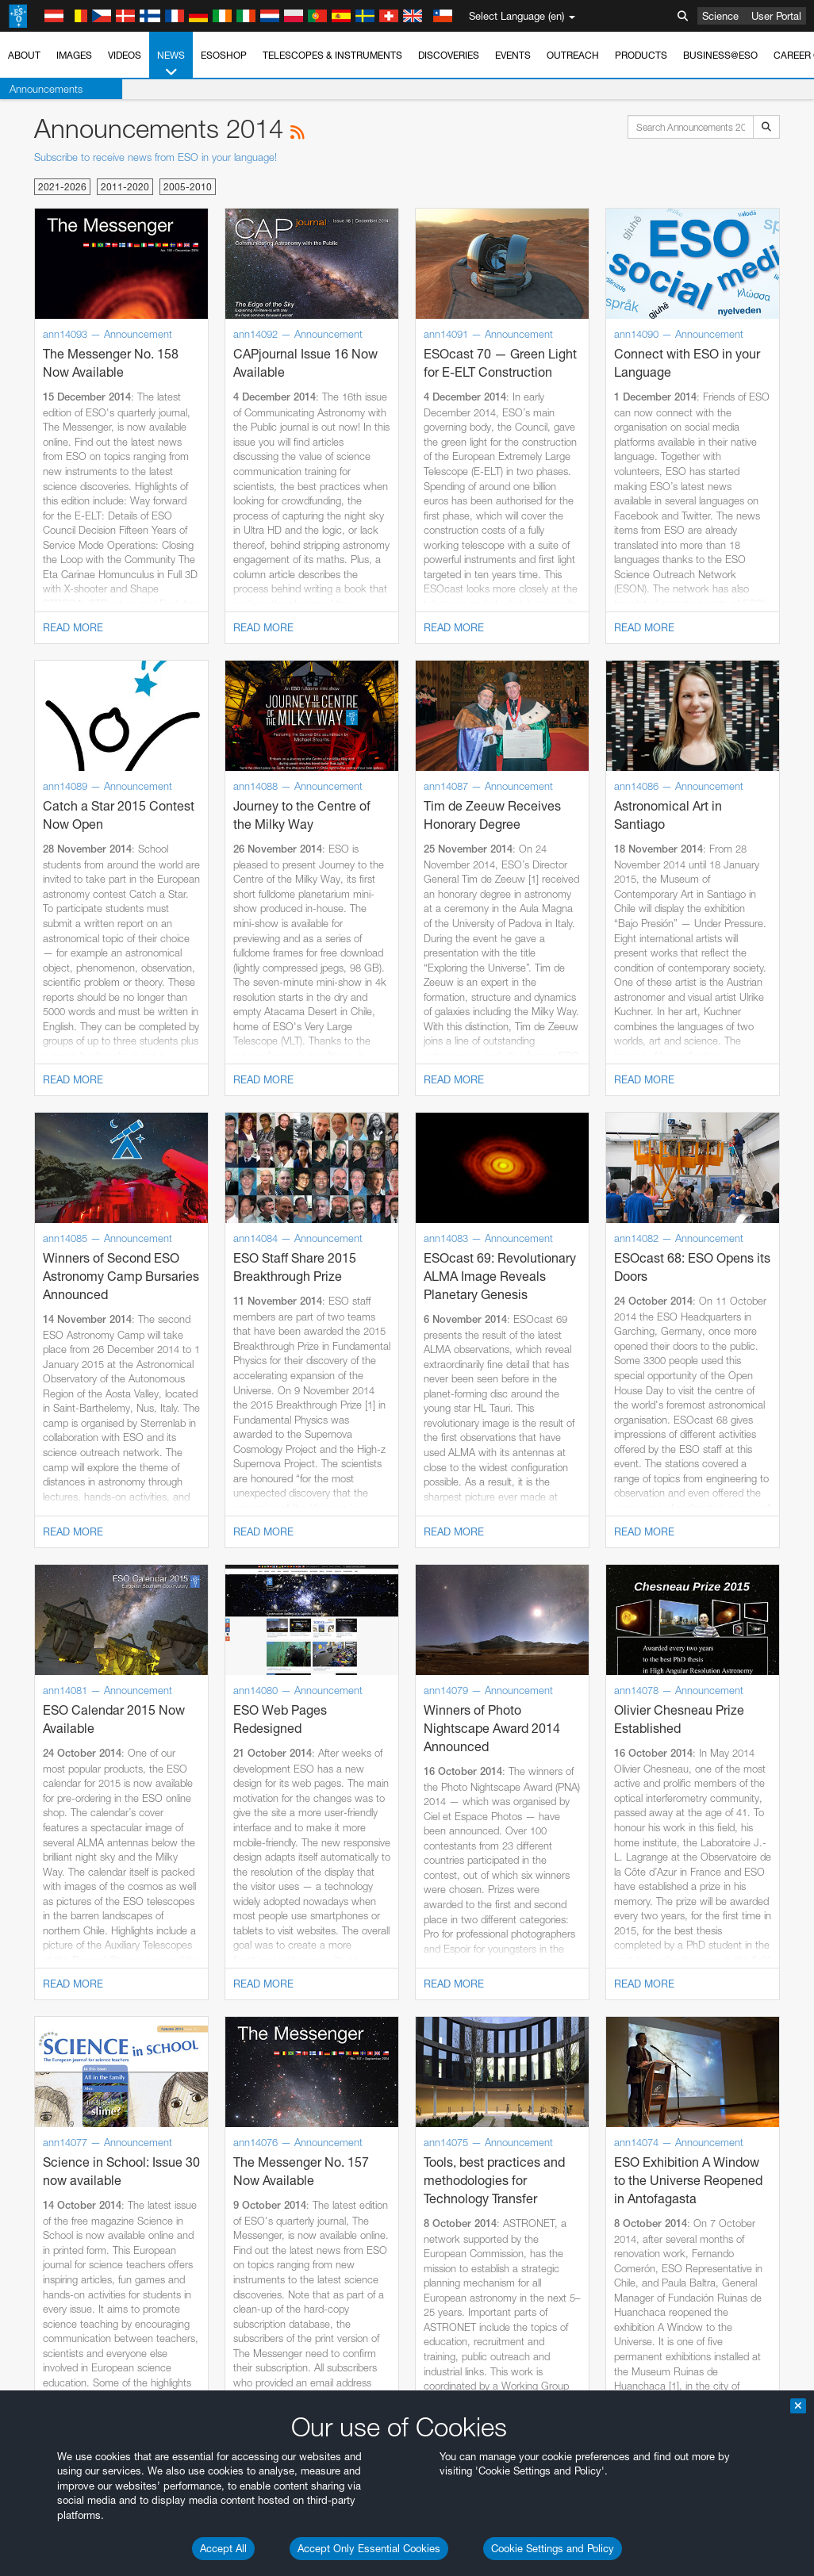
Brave (61, 2208)
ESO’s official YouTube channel (373, 1917)
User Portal (776, 16)
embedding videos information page (364, 1947)
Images (74, 55)
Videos (124, 55)
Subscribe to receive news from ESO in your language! (155, 157)
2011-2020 (125, 187)
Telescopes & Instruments (332, 55)
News (171, 64)
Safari (60, 2268)
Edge (59, 2238)
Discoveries (448, 55)
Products (641, 55)
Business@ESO (720, 55)
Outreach (573, 55)
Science (720, 16)
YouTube (35, 1917)
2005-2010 (187, 187)
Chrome (65, 2224)
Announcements (46, 88)
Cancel (128, 2501)
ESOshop (224, 55)
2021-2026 (62, 187)
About (24, 55)
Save (51, 2501)
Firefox (62, 2253)
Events (513, 55)
